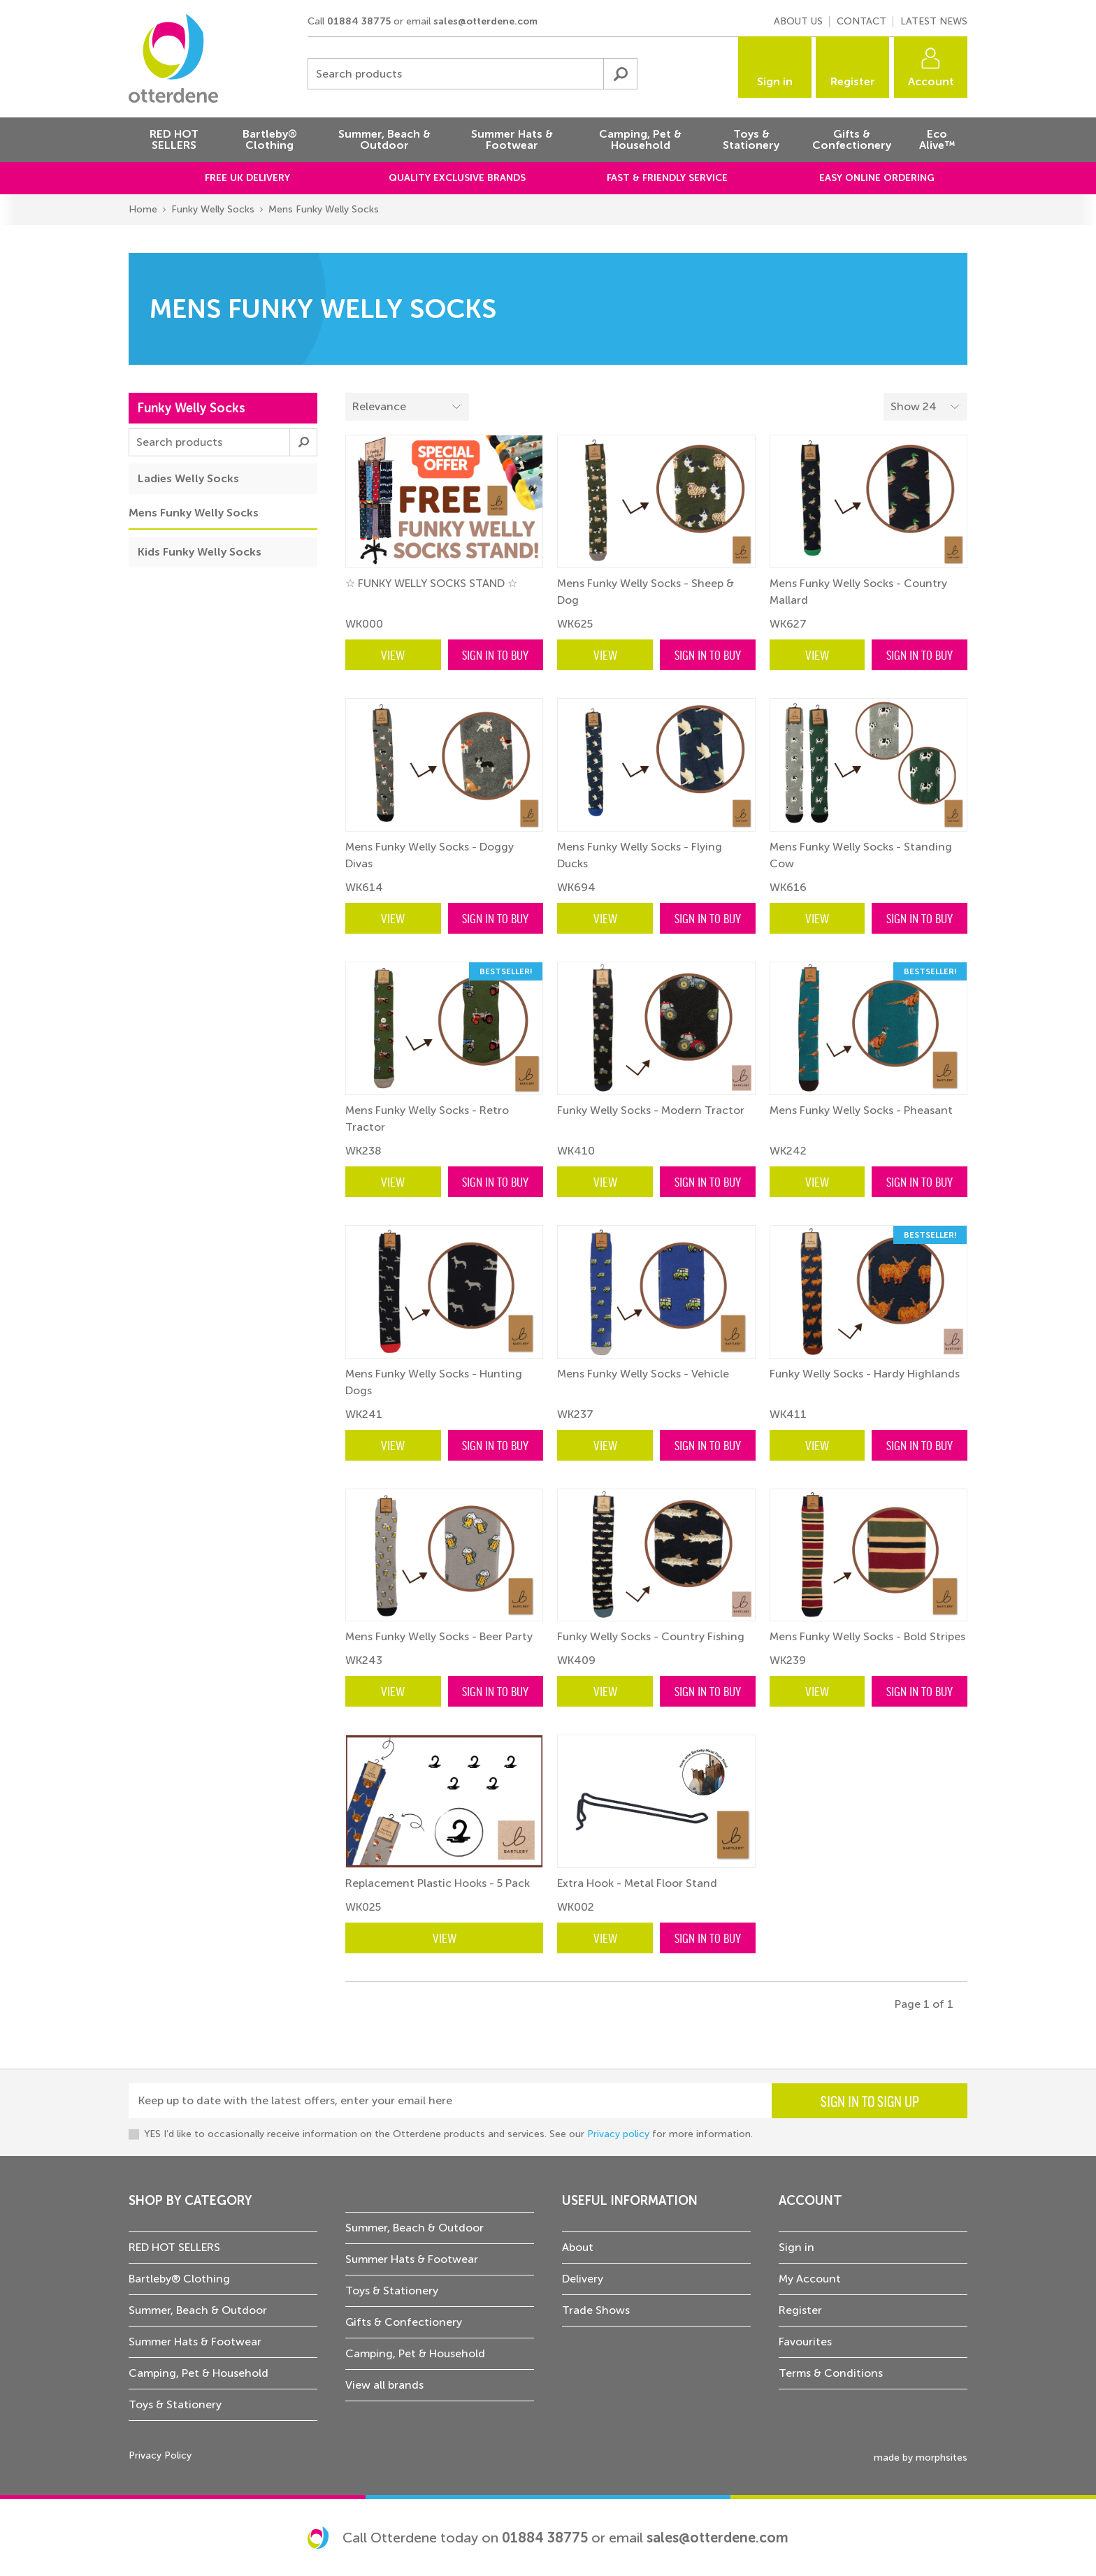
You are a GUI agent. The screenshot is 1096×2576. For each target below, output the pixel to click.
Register (852, 81)
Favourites (805, 2341)
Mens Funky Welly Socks (323, 209)
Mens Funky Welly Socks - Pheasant (861, 1110)
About (577, 2247)
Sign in (775, 81)
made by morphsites (920, 2457)
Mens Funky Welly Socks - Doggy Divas (429, 855)
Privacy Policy (160, 2455)
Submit (620, 74)
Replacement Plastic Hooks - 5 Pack (437, 1883)
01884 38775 (359, 21)
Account (931, 81)
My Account (810, 2278)
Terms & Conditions (831, 2373)
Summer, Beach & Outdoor (198, 2310)
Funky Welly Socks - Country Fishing (650, 1636)
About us (798, 21)
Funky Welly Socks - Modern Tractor (650, 1110)
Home (143, 209)
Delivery (582, 2278)
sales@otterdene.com (485, 21)
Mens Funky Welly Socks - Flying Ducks (639, 855)
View (393, 654)
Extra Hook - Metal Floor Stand (637, 1883)
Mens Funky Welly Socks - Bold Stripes (867, 1636)
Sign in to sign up (870, 2100)
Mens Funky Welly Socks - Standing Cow (861, 855)
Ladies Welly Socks (188, 478)
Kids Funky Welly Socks (199, 551)
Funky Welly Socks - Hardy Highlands (865, 1373)
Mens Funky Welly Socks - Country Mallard (858, 592)
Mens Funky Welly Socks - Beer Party (439, 1636)
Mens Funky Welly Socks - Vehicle (643, 1373)
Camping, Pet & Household (198, 2373)
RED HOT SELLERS (174, 2247)
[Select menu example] (925, 407)
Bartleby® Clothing (179, 2278)
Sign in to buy (495, 654)
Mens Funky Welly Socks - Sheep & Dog (645, 592)
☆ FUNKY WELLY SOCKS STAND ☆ (431, 583)
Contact (861, 21)
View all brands (384, 2385)
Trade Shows (596, 2310)
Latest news (933, 21)
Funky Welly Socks (212, 209)
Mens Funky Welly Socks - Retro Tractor (427, 1119)
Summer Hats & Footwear (195, 2341)
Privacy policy (618, 2134)
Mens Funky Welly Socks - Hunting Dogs (433, 1382)
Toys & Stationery (175, 2404)
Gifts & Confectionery (403, 2322)
